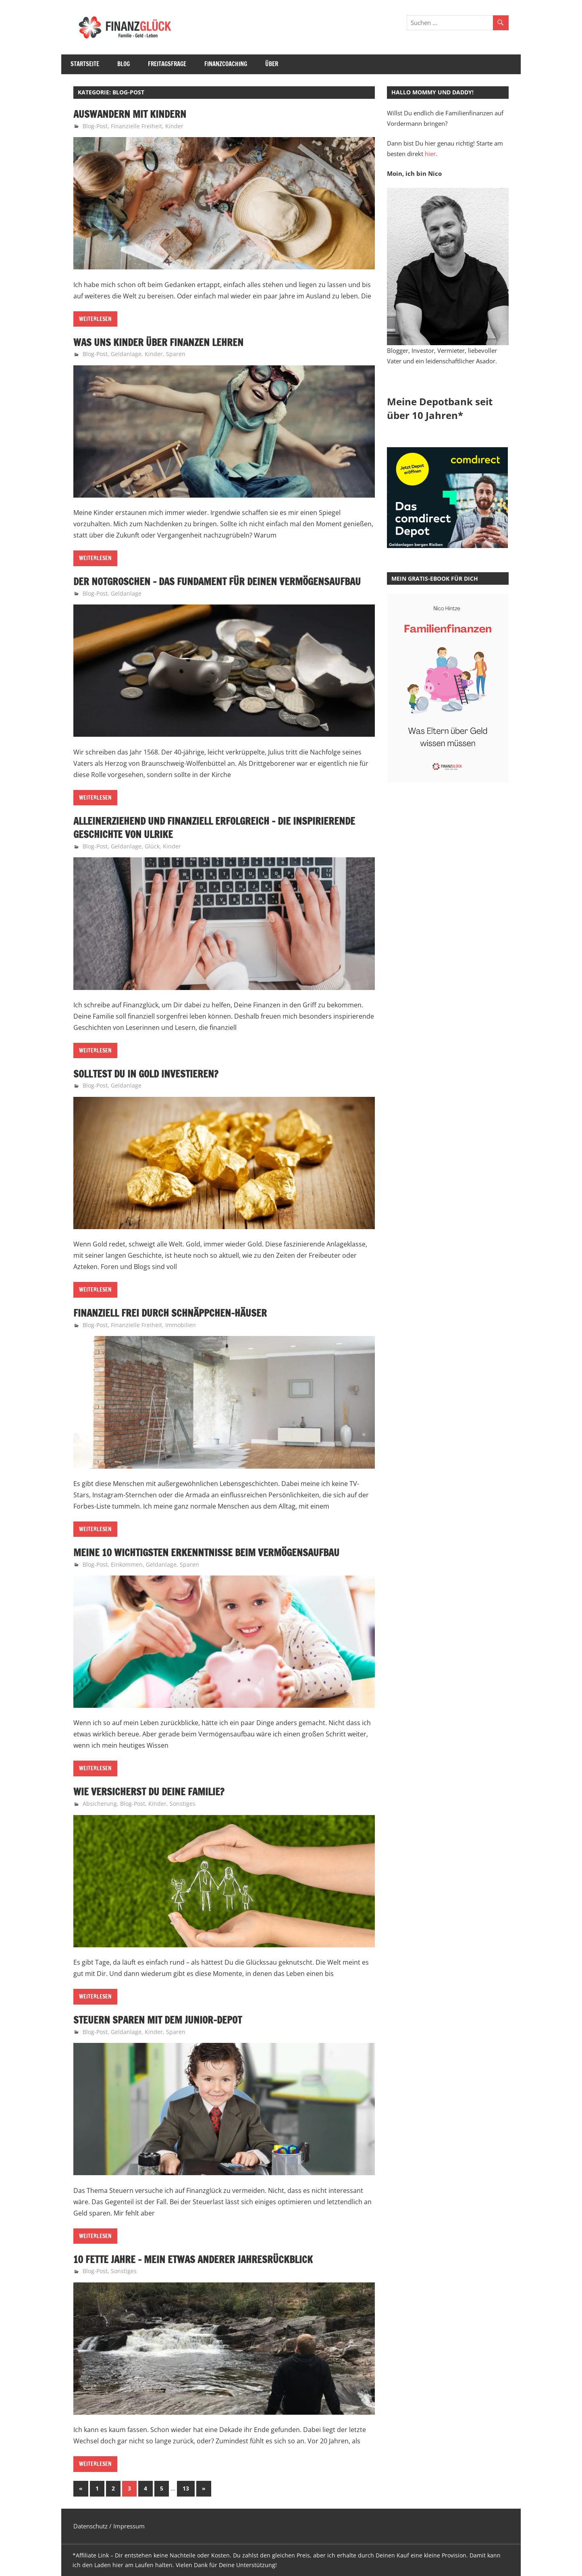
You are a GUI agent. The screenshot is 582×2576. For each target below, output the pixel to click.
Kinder (174, 126)
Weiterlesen (95, 319)
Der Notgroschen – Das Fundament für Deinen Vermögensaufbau (217, 581)
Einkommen (127, 1564)
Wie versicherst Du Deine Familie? (148, 1792)
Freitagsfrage (167, 64)
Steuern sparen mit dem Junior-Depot (157, 2020)
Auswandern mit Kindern (129, 114)
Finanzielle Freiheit (136, 126)
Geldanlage (126, 354)
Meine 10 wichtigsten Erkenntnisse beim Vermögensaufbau (206, 1552)
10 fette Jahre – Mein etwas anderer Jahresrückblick (193, 2259)
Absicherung (100, 1803)
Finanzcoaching (225, 64)
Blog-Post (95, 126)
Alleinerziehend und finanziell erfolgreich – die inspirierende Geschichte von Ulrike (214, 828)
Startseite (85, 64)
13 (186, 2488)
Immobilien (180, 1325)
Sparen (175, 354)
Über (271, 64)
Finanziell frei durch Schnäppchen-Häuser (170, 1313)
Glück (152, 846)
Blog (123, 64)
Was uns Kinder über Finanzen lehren (158, 342)
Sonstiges (182, 1803)
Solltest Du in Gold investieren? (145, 1074)
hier (430, 154)
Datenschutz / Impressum (109, 2526)
